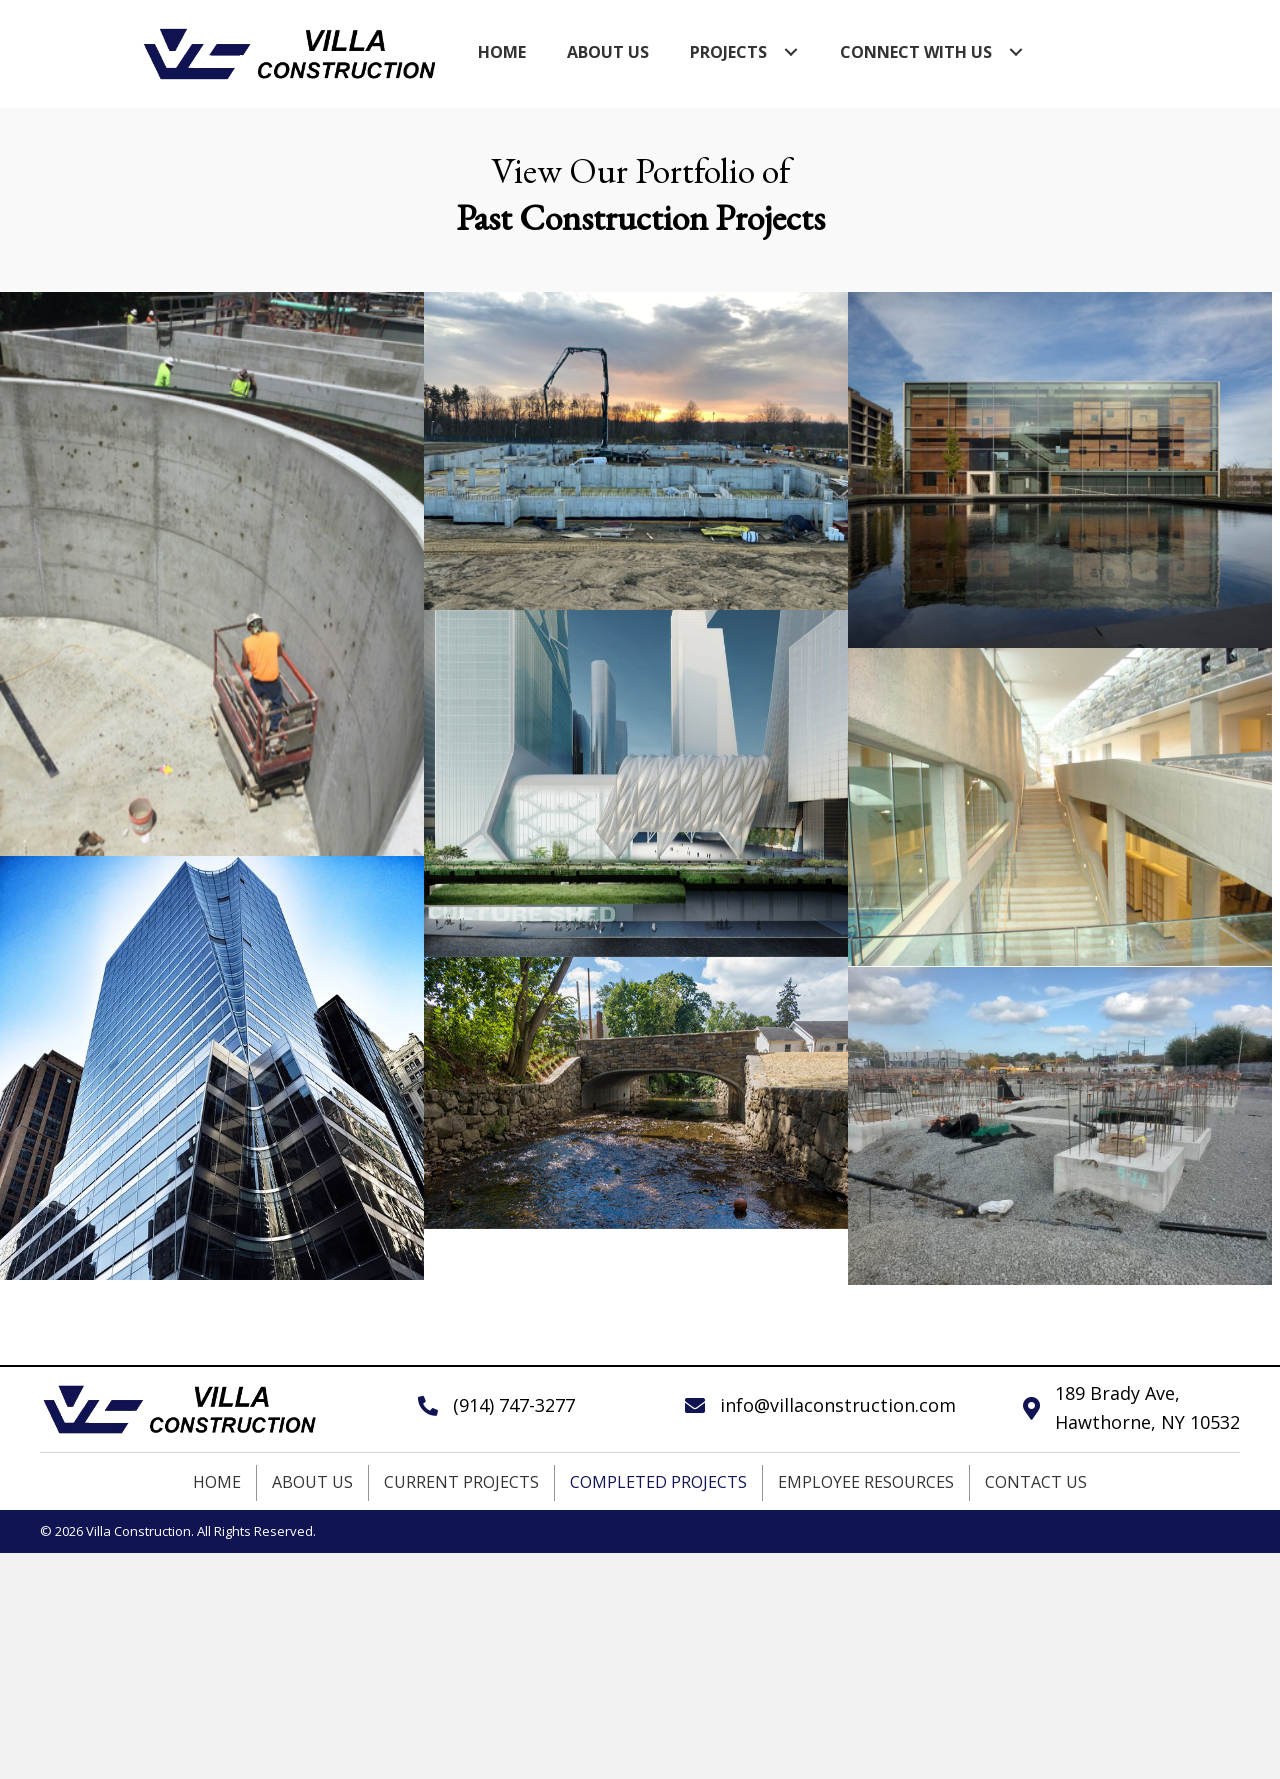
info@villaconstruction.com (838, 1405)
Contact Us (1036, 1482)
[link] (502, 52)
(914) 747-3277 (514, 1405)
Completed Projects (658, 1482)
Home (217, 1482)
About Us (312, 1482)
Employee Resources (866, 1482)
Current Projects (461, 1482)
